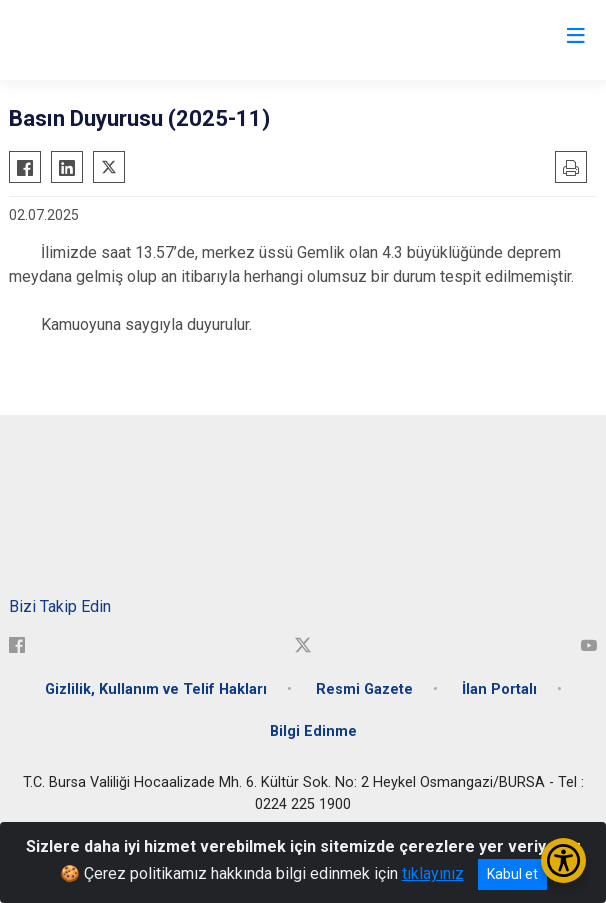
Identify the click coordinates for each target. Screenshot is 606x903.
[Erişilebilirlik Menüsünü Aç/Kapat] (563, 860)
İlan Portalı (499, 689)
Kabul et (512, 874)
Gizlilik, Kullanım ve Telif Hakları (156, 689)
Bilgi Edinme (313, 731)
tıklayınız (433, 873)
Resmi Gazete (364, 689)
